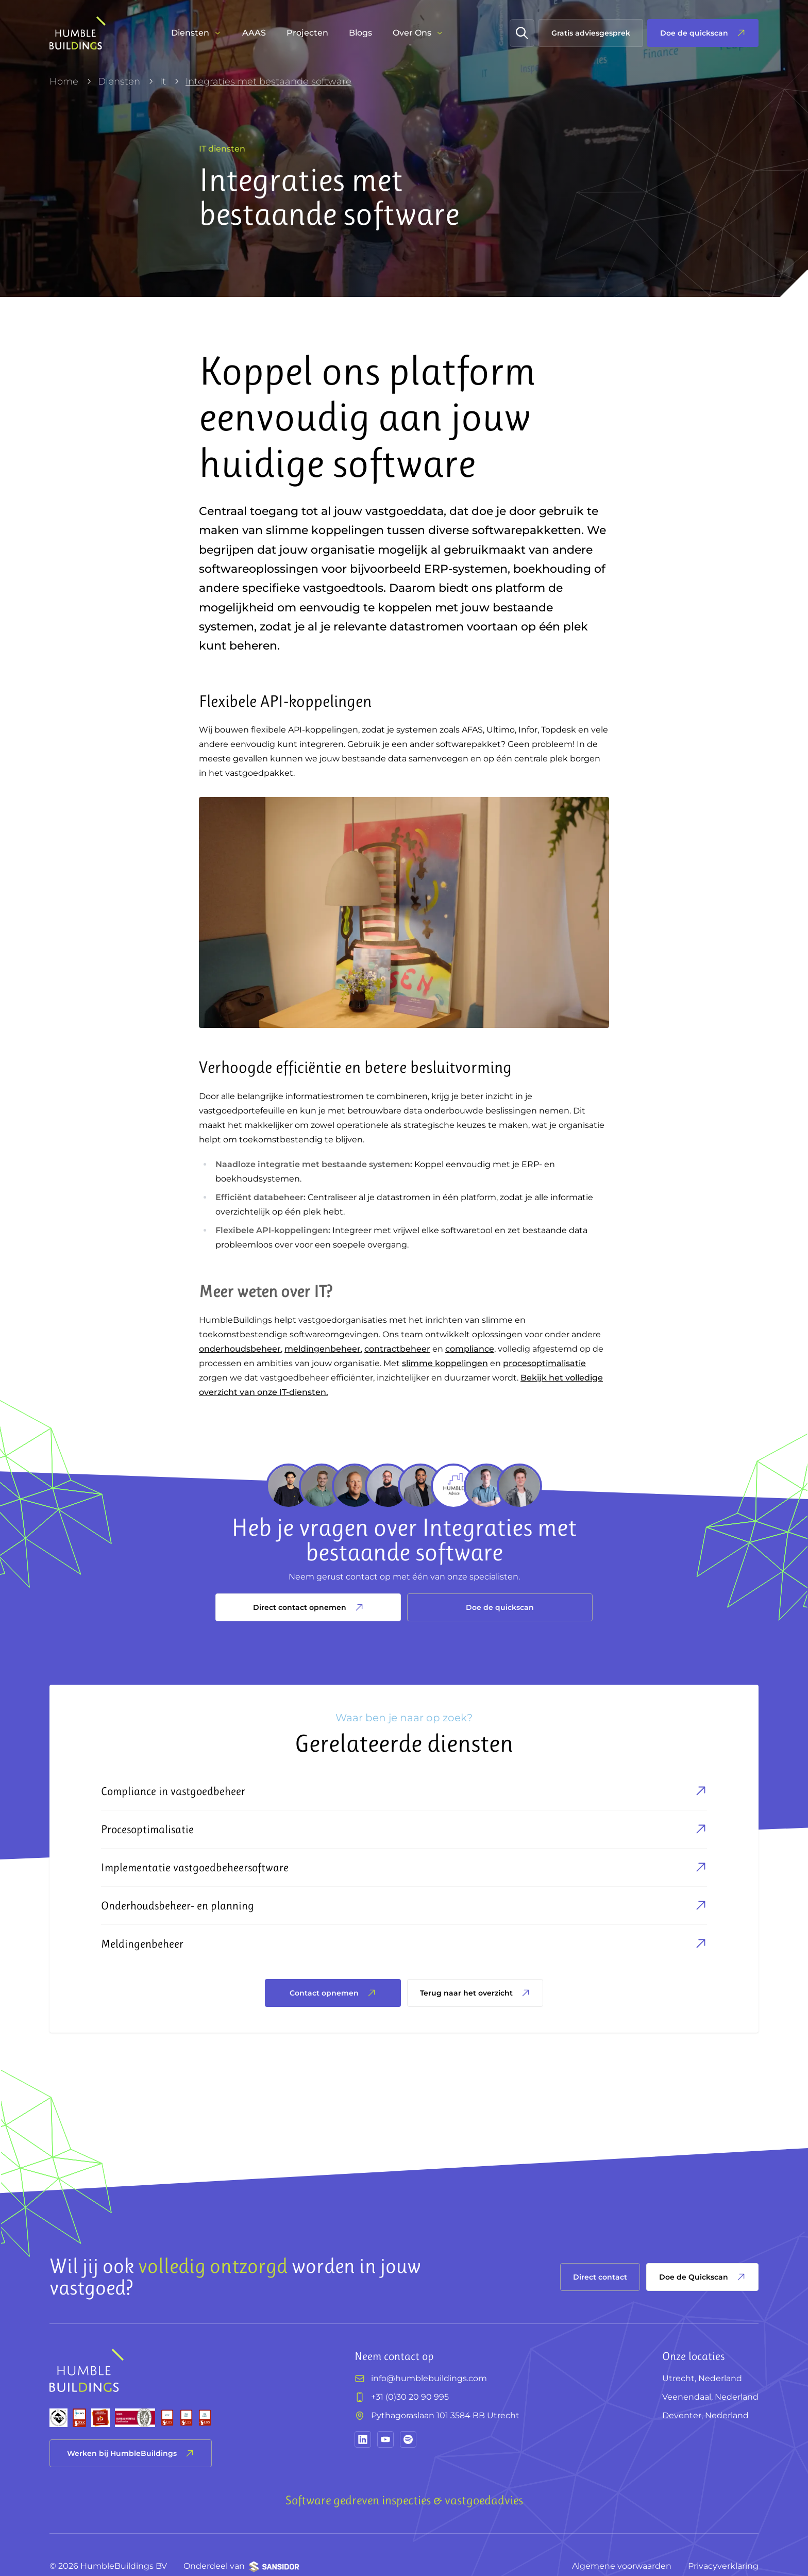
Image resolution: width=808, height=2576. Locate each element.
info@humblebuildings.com (429, 2378)
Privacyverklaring (723, 2566)
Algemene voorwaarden (621, 2566)
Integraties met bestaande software (268, 81)
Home (63, 81)
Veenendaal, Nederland (710, 2397)
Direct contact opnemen (308, 1607)
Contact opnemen (333, 1993)
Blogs (360, 33)
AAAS (254, 33)
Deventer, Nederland (705, 2415)
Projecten (307, 33)
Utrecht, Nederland (702, 2378)
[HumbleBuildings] (77, 32)
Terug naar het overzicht (475, 1993)
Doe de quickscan (500, 1607)
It (163, 81)
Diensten (119, 81)
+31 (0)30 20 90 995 (410, 2397)
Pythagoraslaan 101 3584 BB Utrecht (445, 2415)
